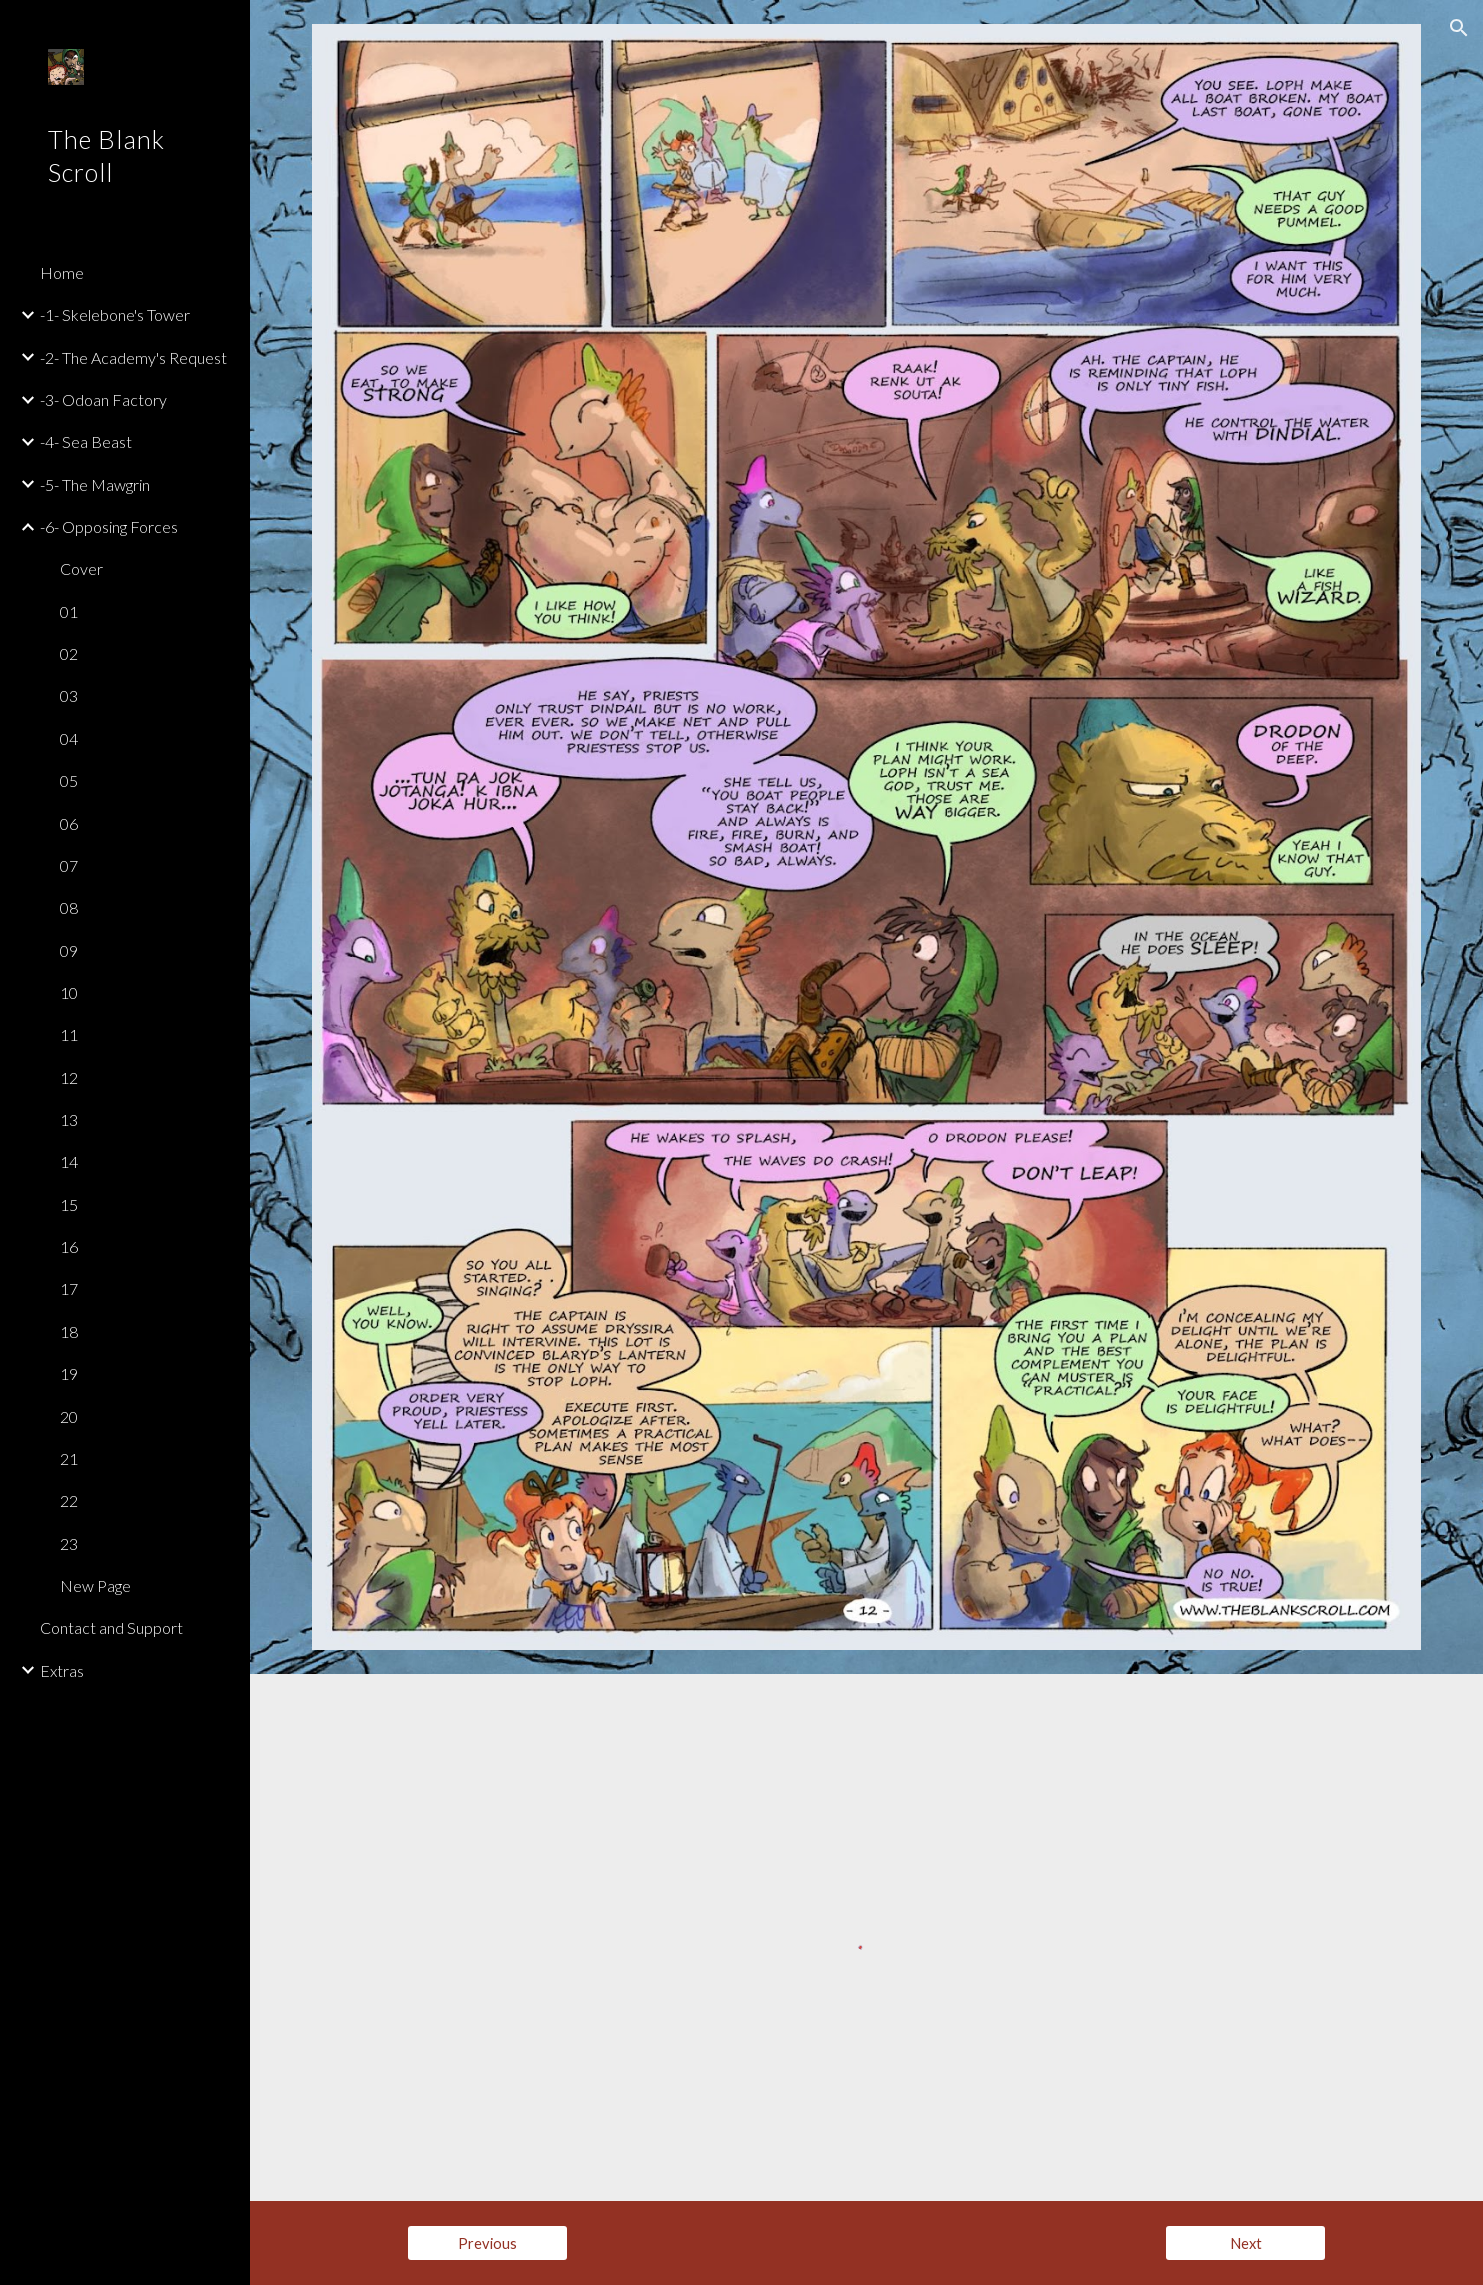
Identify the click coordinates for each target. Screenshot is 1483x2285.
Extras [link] (62, 1670)
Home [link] (62, 272)
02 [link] (69, 653)
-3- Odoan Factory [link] (103, 399)
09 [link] (69, 950)
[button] (1459, 28)
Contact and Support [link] (111, 1627)
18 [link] (69, 1331)
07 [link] (69, 865)
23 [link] (69, 1543)
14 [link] (69, 1161)
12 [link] (69, 1077)
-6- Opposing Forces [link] (109, 526)
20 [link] (69, 1416)
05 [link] (69, 780)
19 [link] (69, 1373)
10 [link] (69, 992)
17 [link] (69, 1288)
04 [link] (69, 738)
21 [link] (69, 1458)
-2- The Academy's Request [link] (133, 357)
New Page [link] (95, 1585)
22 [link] (69, 1500)
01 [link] (69, 611)
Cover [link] (81, 568)
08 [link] (69, 907)
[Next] (1245, 2243)
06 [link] (69, 823)
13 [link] (69, 1119)
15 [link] (69, 1204)
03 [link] (69, 695)
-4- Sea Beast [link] (86, 441)
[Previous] (487, 2243)
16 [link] (69, 1246)
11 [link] (69, 1034)
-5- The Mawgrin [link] (95, 484)
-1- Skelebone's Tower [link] (115, 314)
